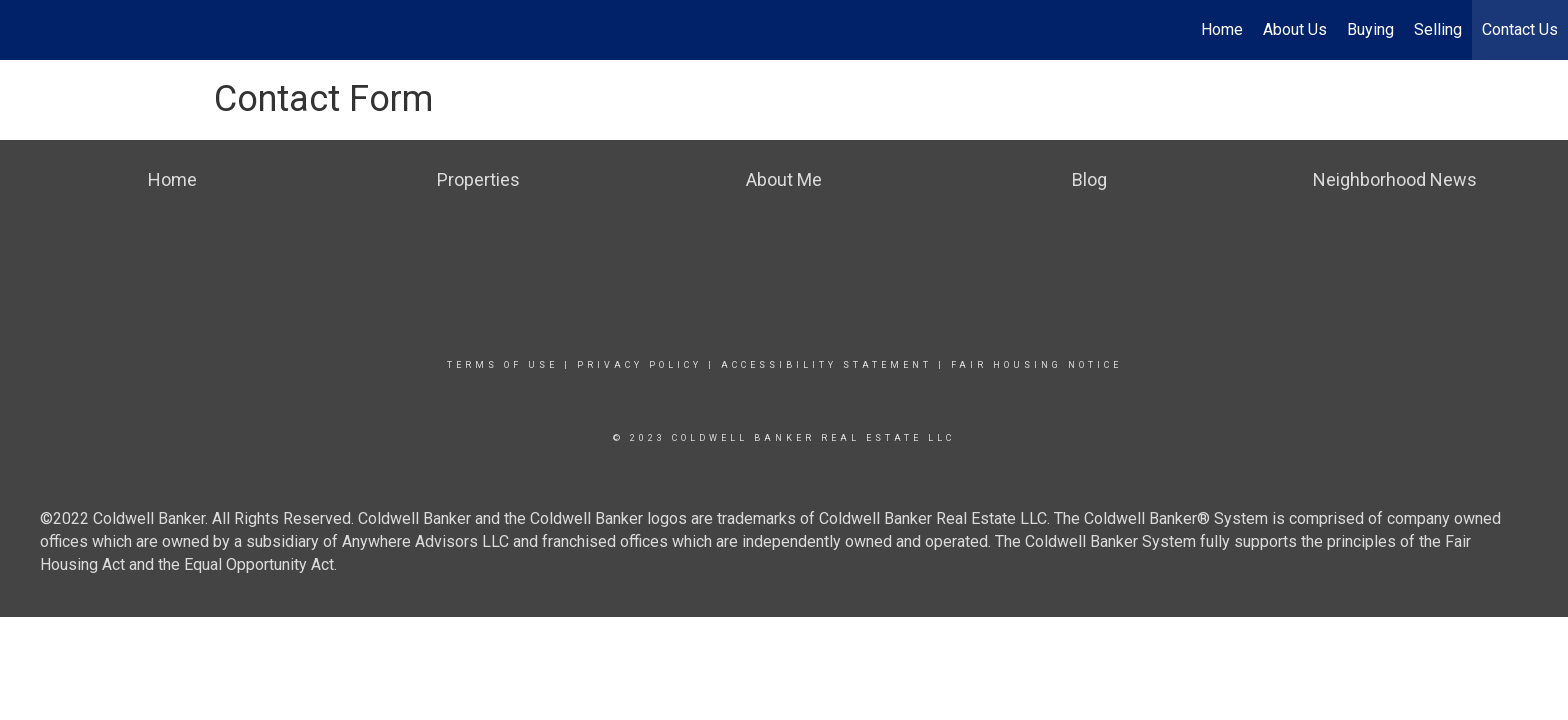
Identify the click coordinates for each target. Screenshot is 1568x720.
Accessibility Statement (826, 365)
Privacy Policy (639, 365)
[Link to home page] (25, 30)
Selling (1438, 29)
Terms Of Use (502, 365)
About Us (1295, 29)
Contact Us (1520, 29)
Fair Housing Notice (1036, 365)
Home (1222, 29)
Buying (1370, 29)
